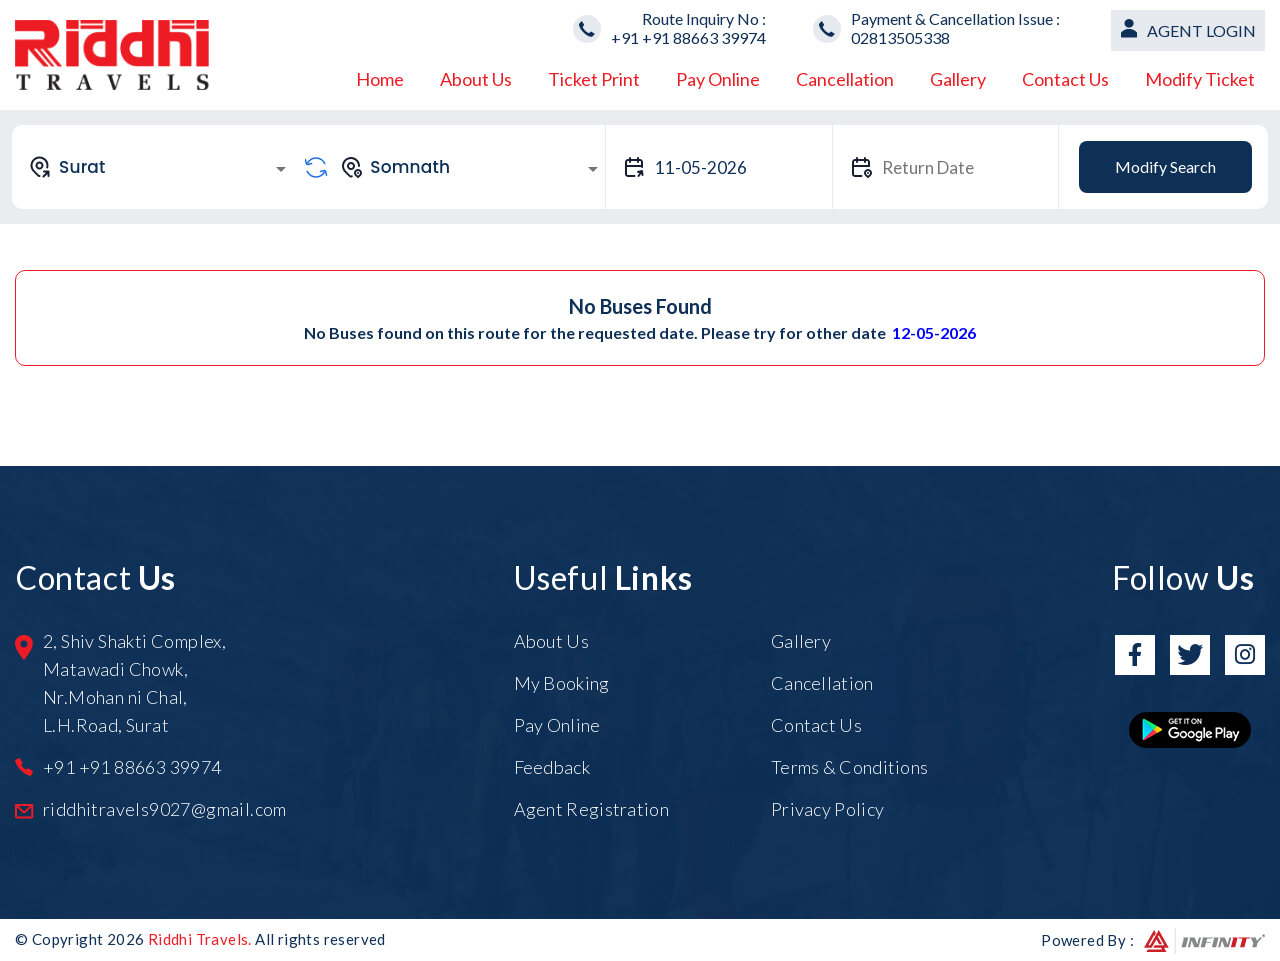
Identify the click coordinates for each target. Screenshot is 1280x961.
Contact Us (1065, 79)
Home (380, 79)
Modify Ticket (1200, 79)
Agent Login (1201, 30)
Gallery (958, 79)
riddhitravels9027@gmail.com (165, 809)
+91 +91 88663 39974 (688, 37)
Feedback (552, 767)
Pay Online (718, 79)
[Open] (281, 169)
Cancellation (845, 79)
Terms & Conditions (849, 767)
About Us (476, 79)
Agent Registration (591, 809)
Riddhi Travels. (200, 939)
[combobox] (160, 167)
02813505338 (900, 37)
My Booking (562, 683)
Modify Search (1165, 166)
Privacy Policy (827, 809)
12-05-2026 (934, 332)
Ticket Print (594, 79)
